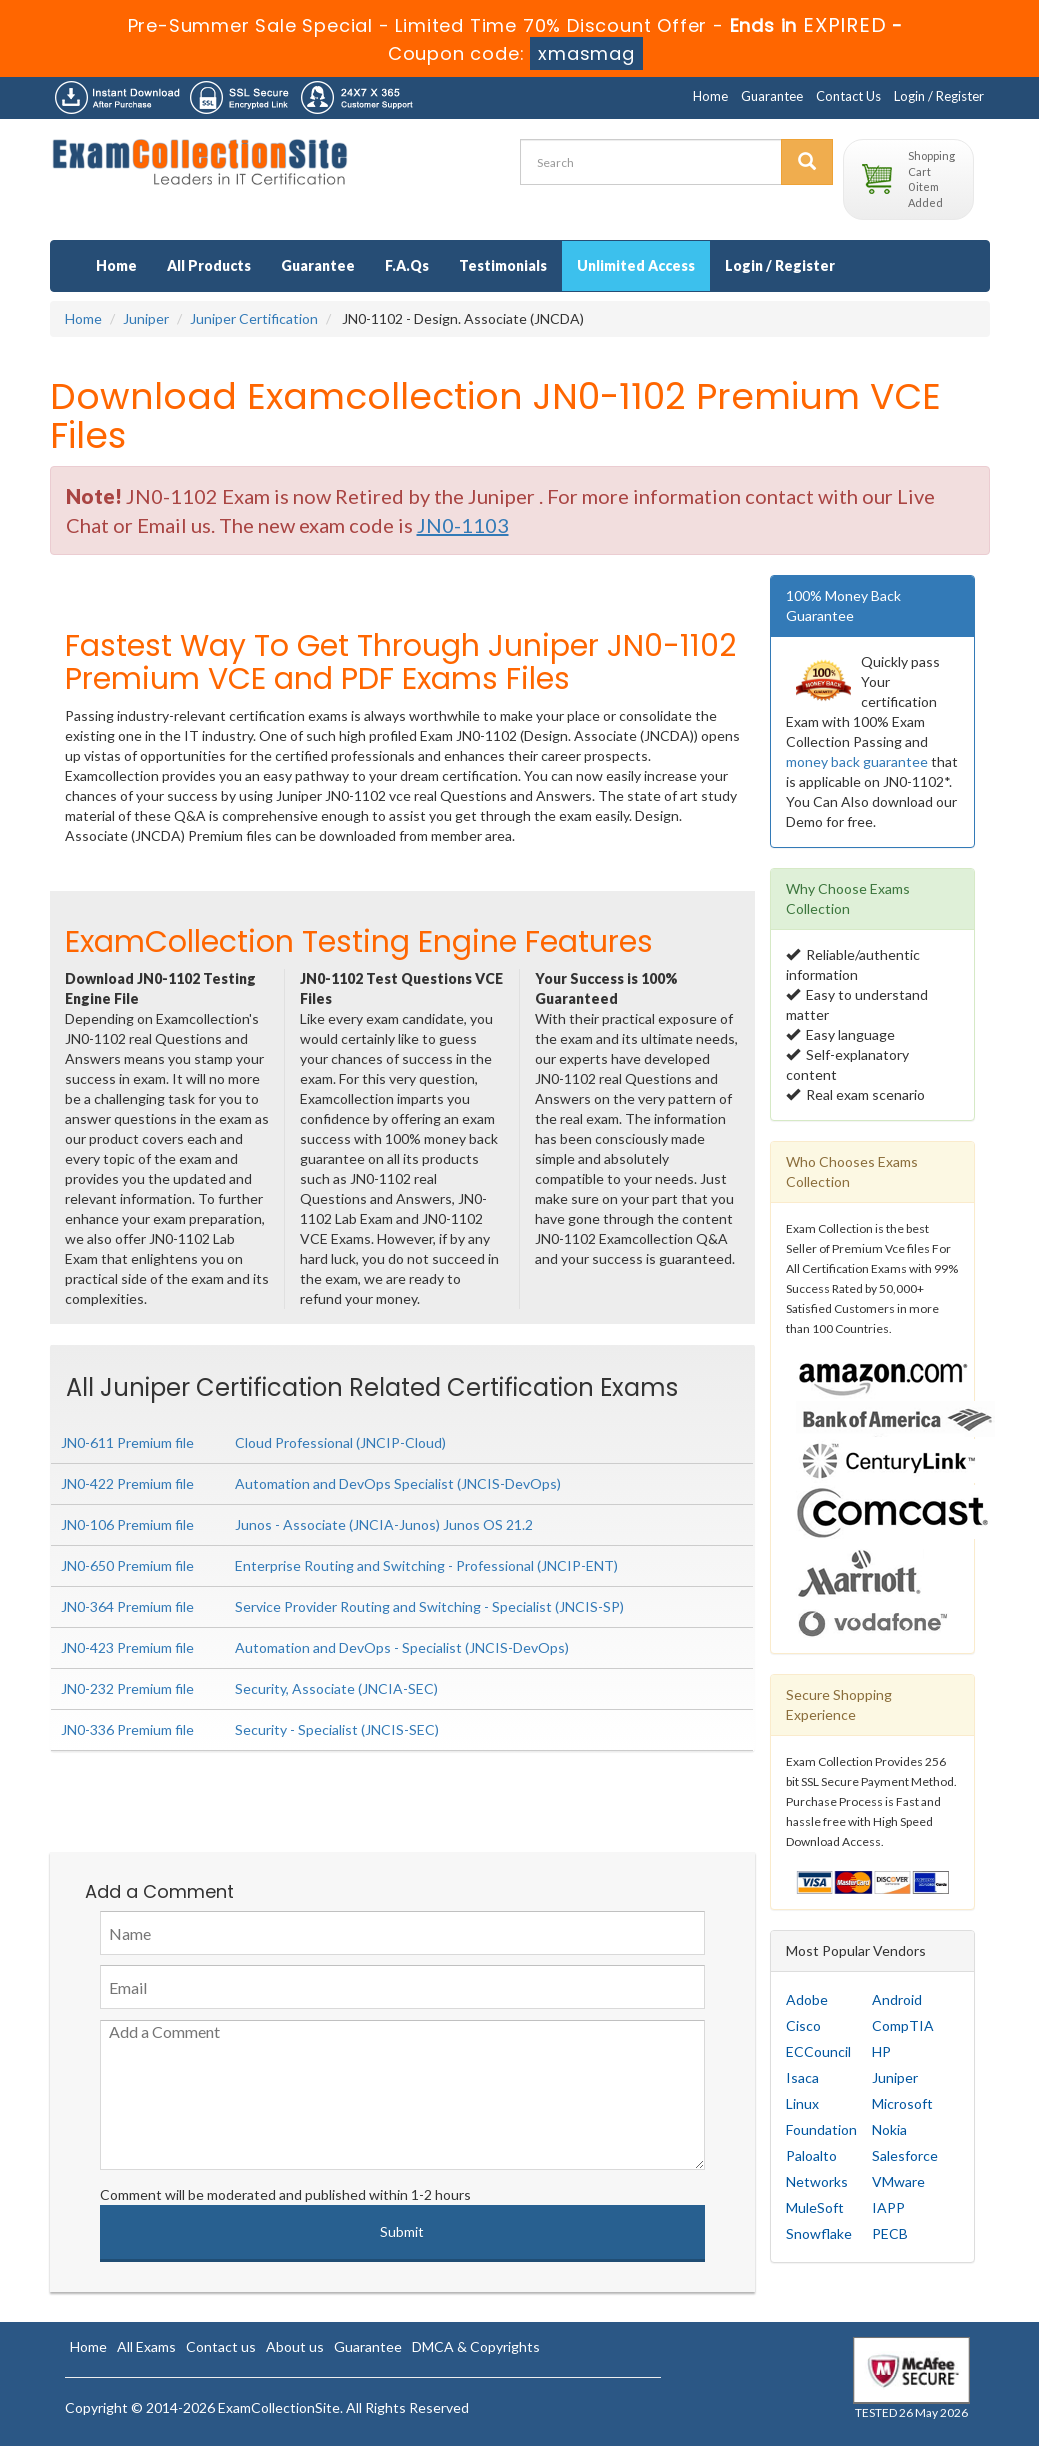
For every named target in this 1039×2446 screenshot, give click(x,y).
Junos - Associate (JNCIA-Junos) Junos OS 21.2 (384, 1524)
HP (881, 2051)
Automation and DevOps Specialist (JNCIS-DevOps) (398, 1483)
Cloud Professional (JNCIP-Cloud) (340, 1442)
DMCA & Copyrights (476, 2346)
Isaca (802, 2077)
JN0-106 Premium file (127, 1524)
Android (897, 1999)
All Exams (146, 2346)
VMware (898, 2181)
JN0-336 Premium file (127, 1729)
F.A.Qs (407, 265)
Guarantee (772, 96)
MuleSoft (815, 2207)
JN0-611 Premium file (127, 1442)
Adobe (807, 1999)
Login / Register (939, 96)
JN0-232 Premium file (127, 1688)
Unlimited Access (636, 265)
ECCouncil (818, 2051)
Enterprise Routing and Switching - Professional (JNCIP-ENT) (426, 1565)
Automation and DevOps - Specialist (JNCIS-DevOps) (402, 1647)
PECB (890, 2233)
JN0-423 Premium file (127, 1647)
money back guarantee (857, 761)
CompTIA (903, 2025)
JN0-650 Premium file (127, 1565)
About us (295, 2346)
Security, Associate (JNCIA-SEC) (336, 1688)
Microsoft (902, 2103)
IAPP (888, 2207)
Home (710, 96)
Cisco (803, 2025)
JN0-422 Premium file (127, 1483)
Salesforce (905, 2155)
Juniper (146, 318)
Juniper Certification (254, 318)
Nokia (889, 2129)
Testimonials (503, 265)
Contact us (221, 2346)
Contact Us (848, 96)
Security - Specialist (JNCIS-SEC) (337, 1729)
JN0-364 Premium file (127, 1606)
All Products (209, 265)
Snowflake (819, 2233)
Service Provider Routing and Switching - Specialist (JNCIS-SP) (429, 1606)
